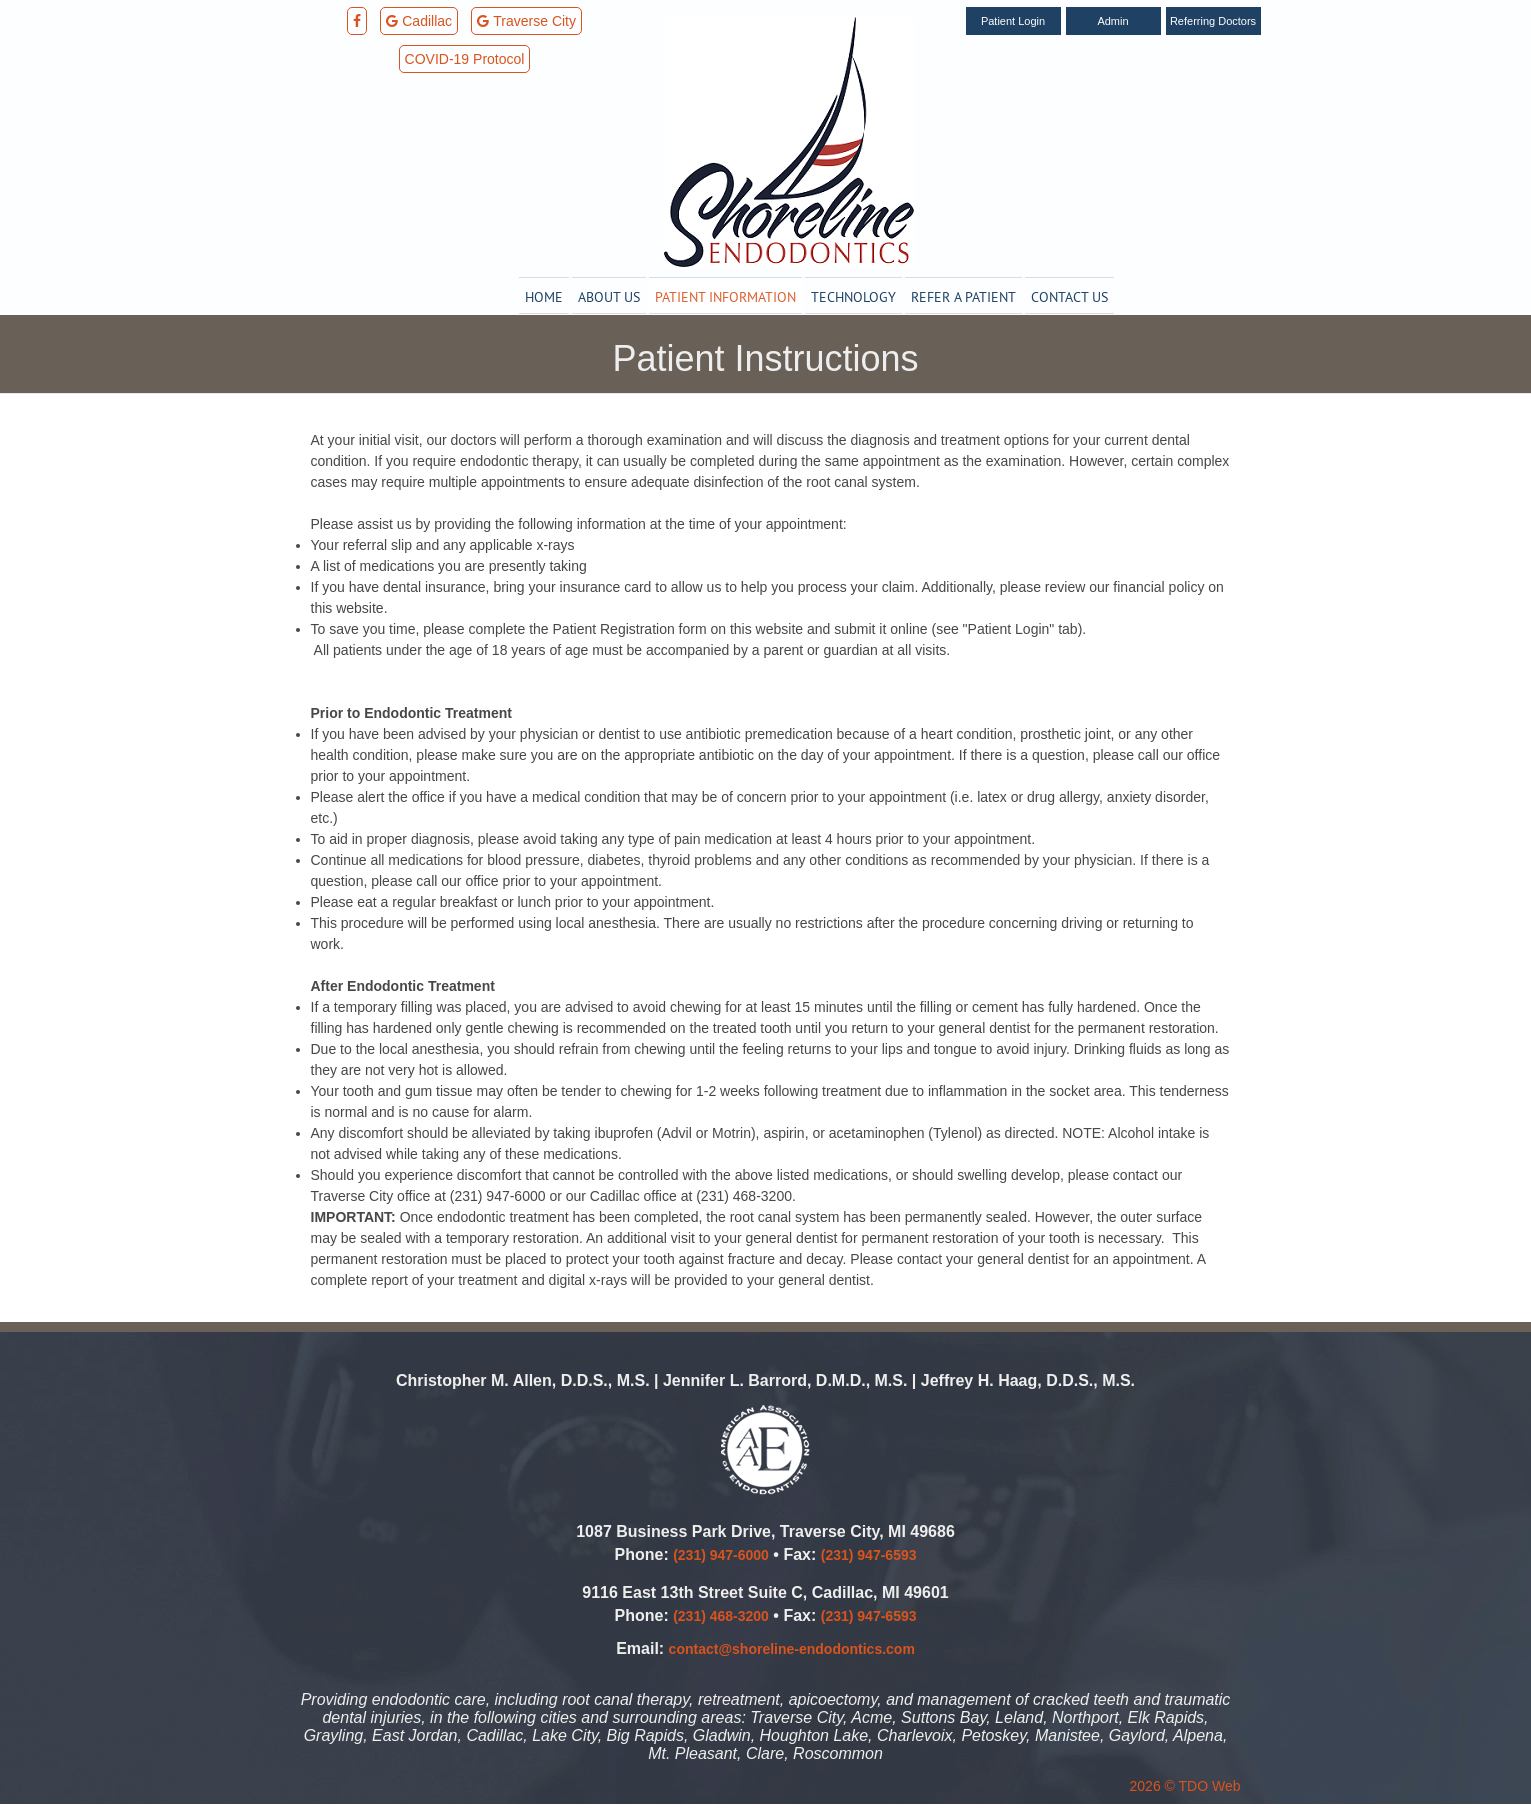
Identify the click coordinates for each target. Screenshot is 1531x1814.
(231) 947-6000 (721, 1555)
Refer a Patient (963, 297)
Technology (853, 297)
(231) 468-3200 (721, 1616)
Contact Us (1069, 297)
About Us (609, 297)
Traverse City (526, 21)
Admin (1112, 21)
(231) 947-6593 (869, 1555)
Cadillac (419, 21)
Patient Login (1013, 21)
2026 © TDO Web (1185, 1786)
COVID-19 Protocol (465, 59)
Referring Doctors (1213, 21)
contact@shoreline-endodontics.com (792, 1649)
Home (544, 297)
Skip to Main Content (65, 8)
